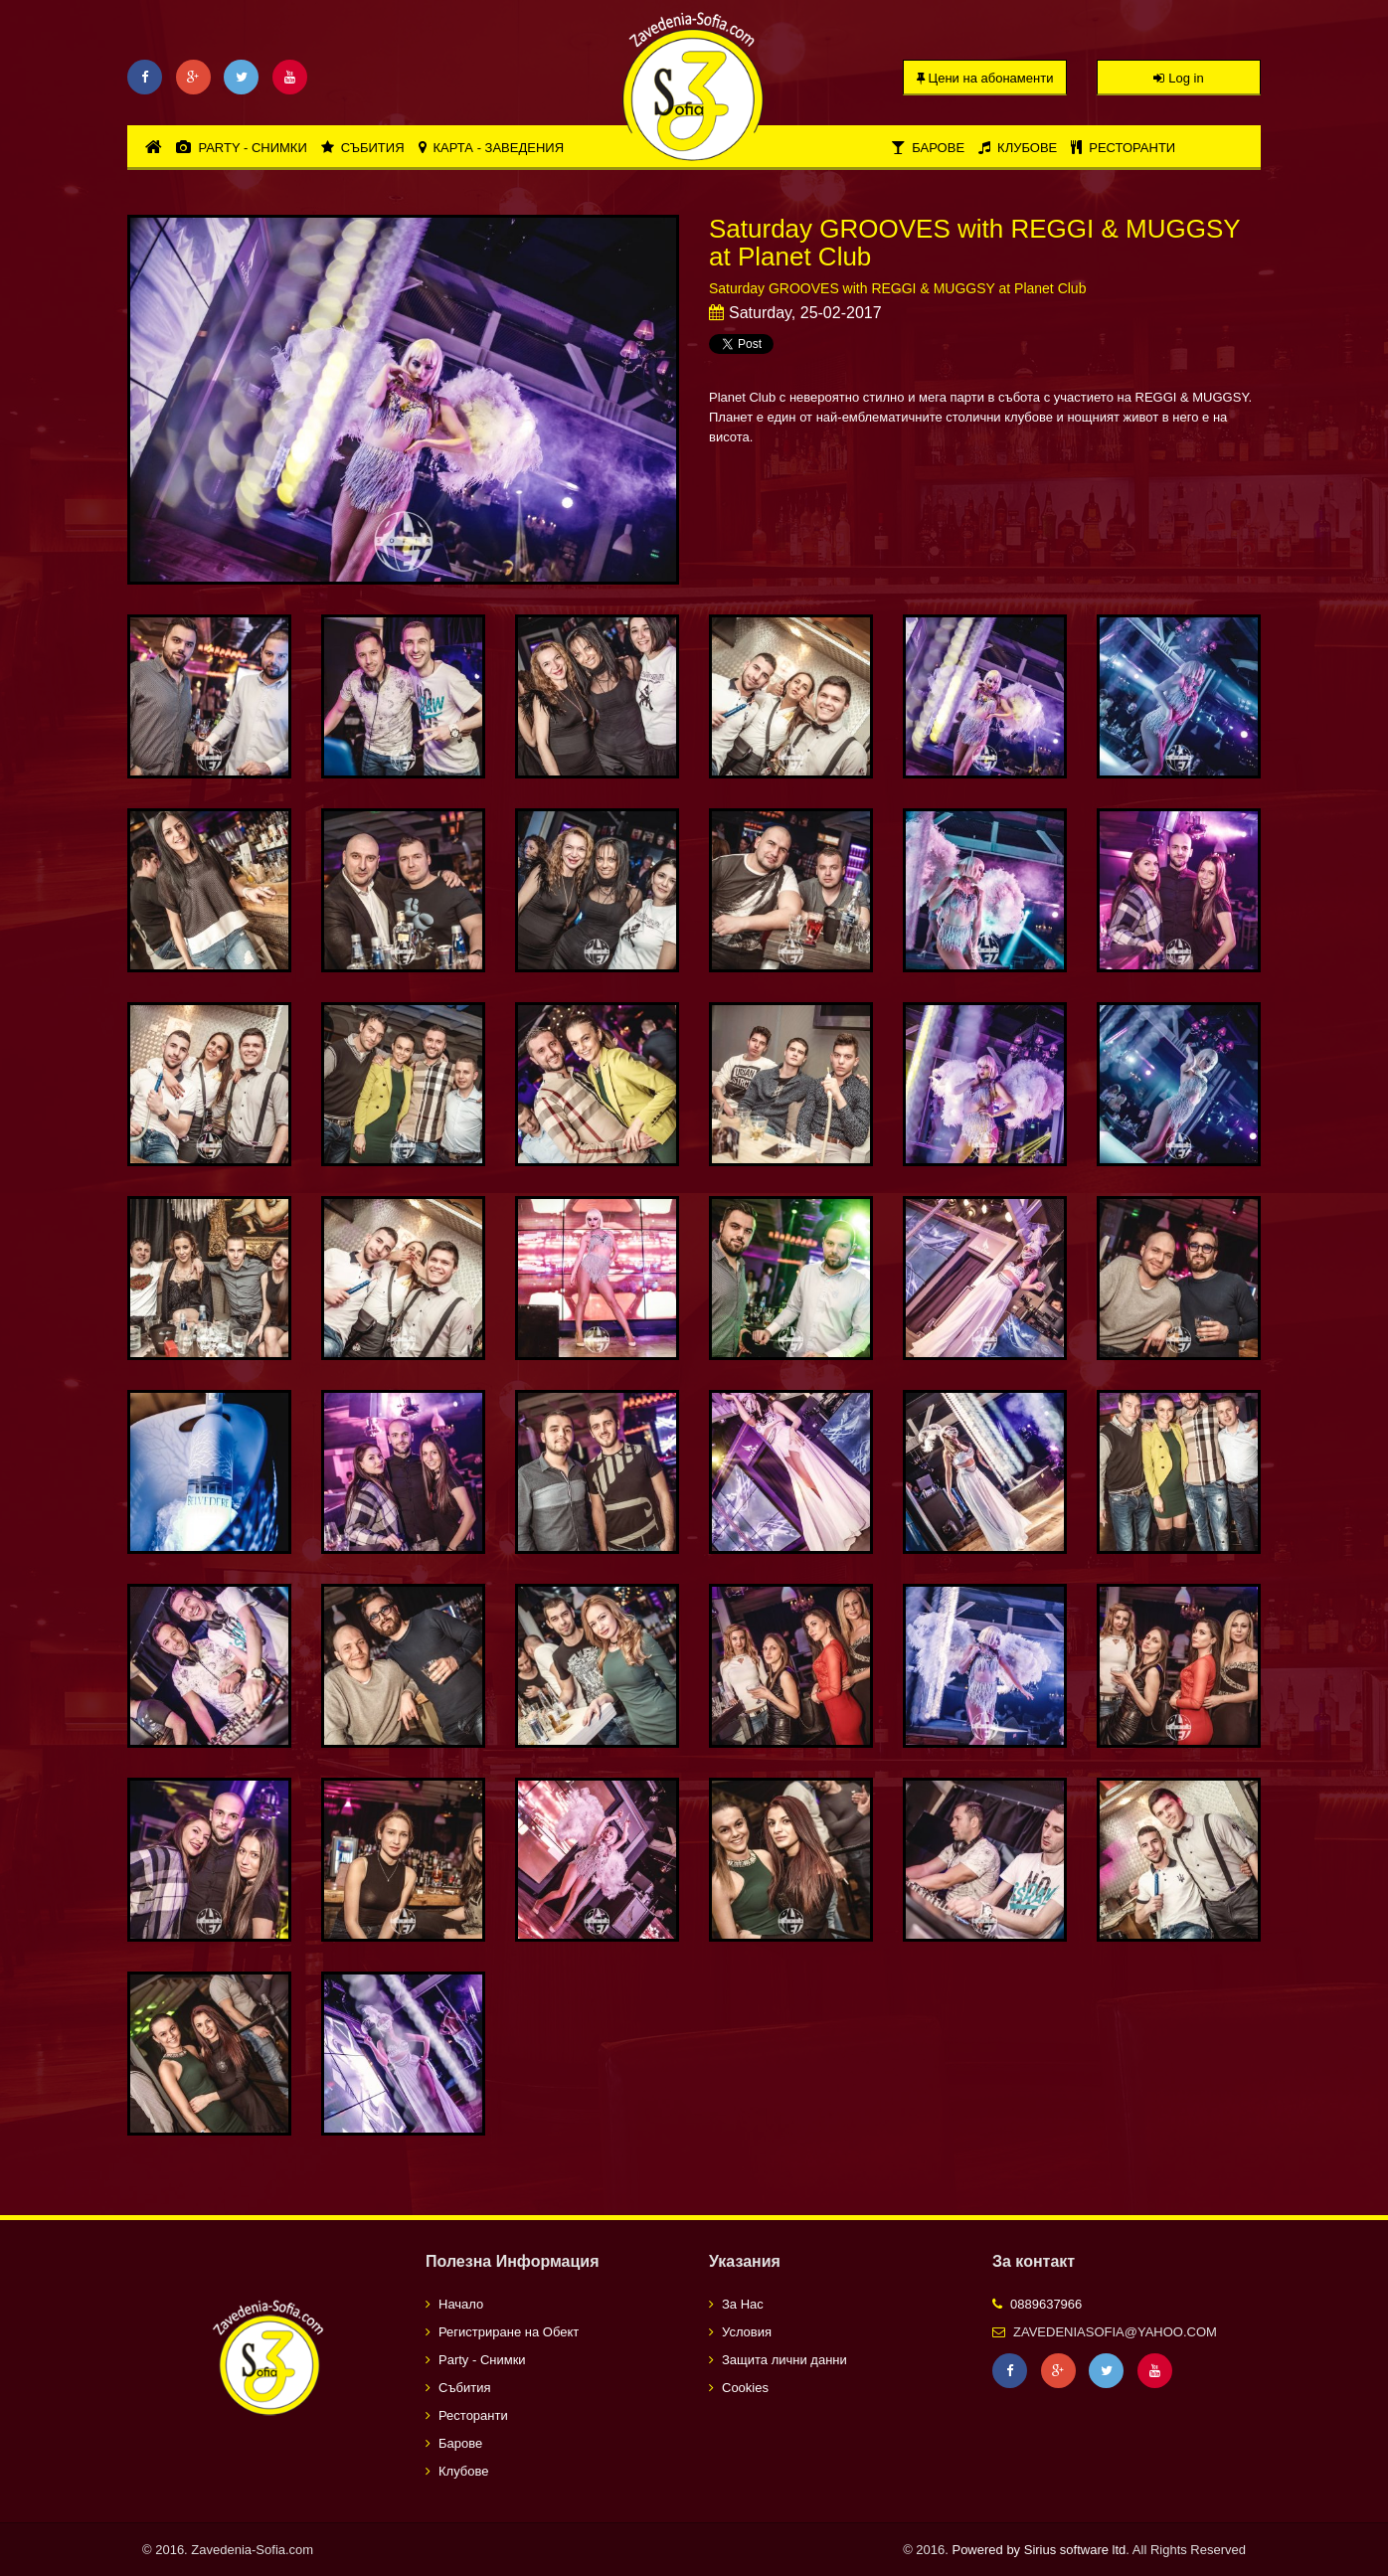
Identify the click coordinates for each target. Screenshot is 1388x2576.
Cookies (745, 2387)
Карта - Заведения (492, 147)
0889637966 (1046, 2304)
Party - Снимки (241, 147)
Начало (460, 2304)
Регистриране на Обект (508, 2331)
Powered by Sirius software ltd (1039, 2549)
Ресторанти (1123, 147)
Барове (927, 147)
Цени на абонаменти (985, 78)
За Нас (743, 2304)
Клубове (1017, 147)
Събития (363, 147)
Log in (1178, 78)
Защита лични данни (784, 2359)
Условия (747, 2331)
